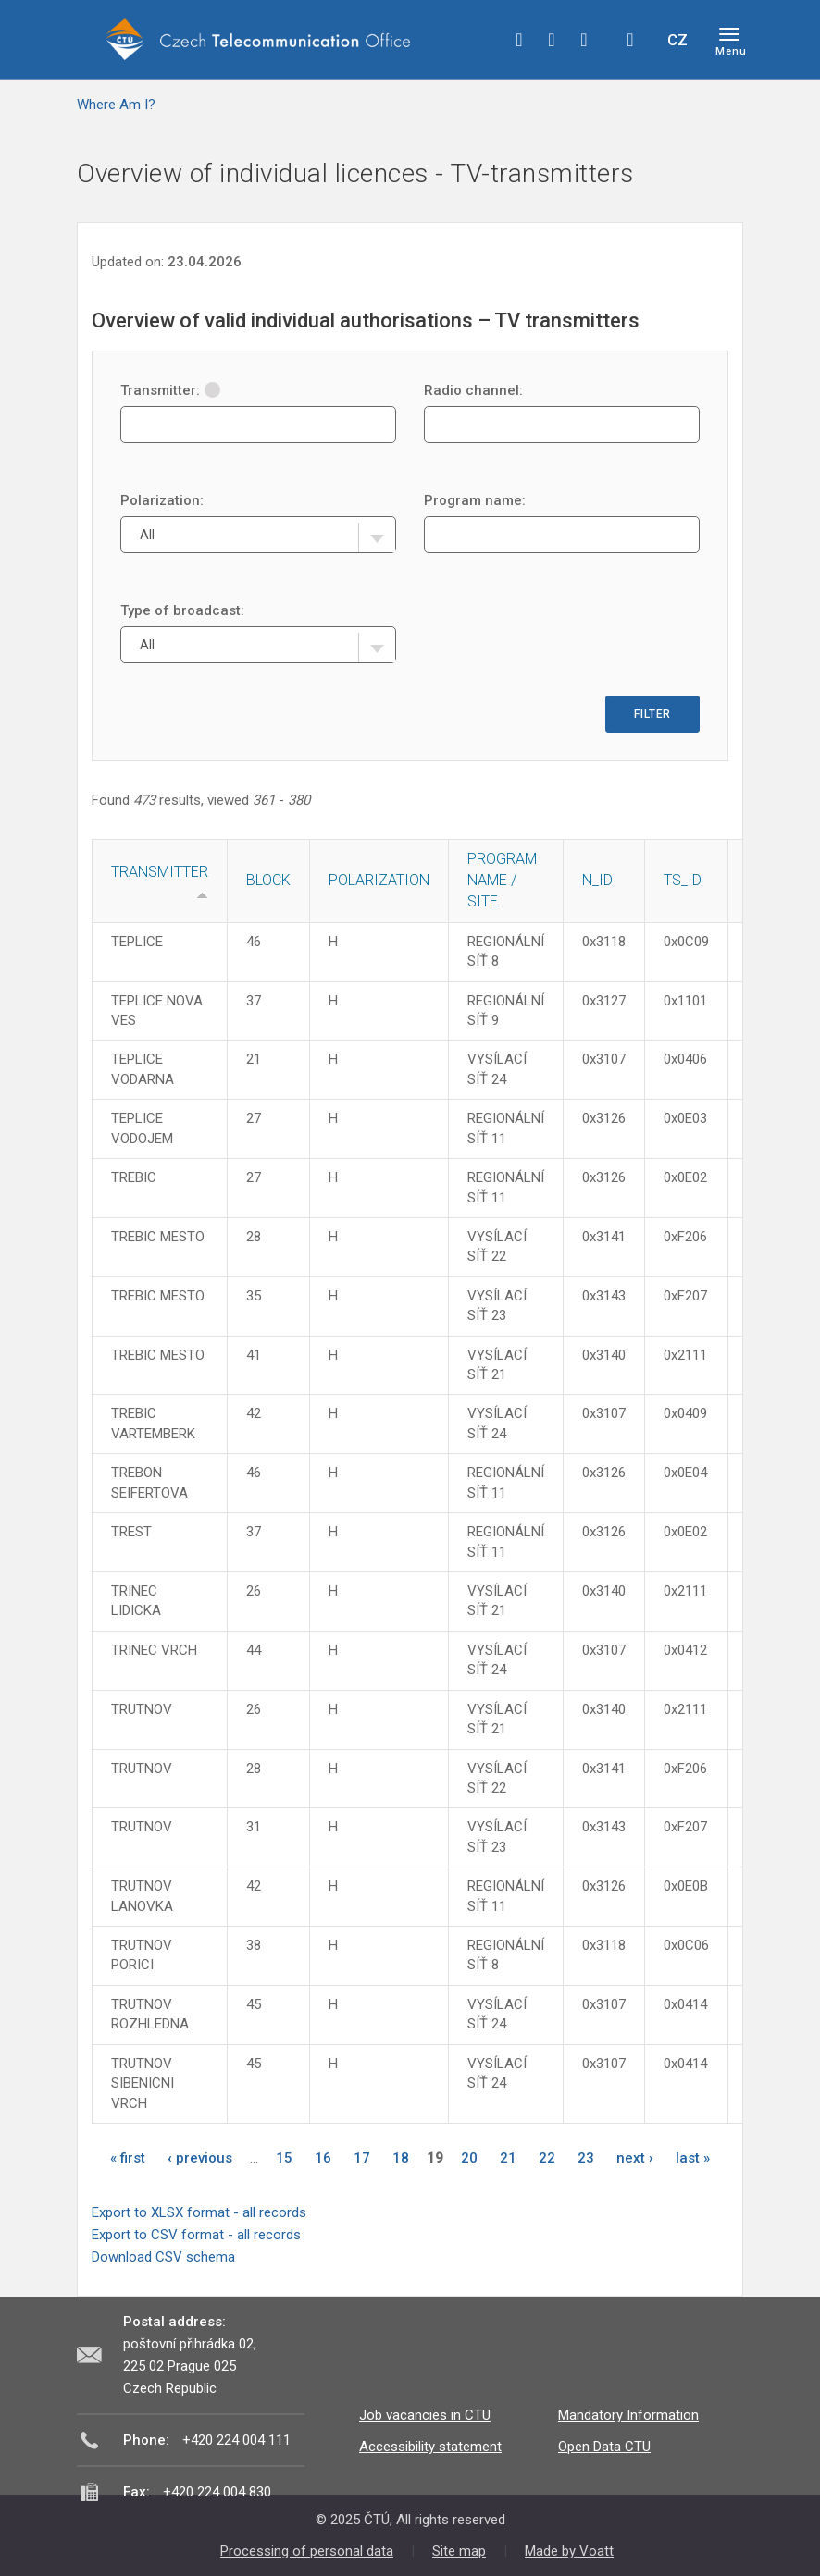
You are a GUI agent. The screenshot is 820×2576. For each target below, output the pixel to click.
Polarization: (162, 500)
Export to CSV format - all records (196, 2234)
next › (634, 2158)
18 (400, 2158)
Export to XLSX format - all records (199, 2212)
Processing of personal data (306, 2551)
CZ (677, 40)
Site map (459, 2551)
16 (323, 2158)
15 (284, 2158)
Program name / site (502, 880)
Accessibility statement (430, 2446)
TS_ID (683, 880)
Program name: (475, 500)
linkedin (584, 40)
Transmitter (159, 872)
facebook (519, 40)
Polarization (379, 880)
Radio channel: (473, 390)
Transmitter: (170, 390)
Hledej (630, 40)
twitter (551, 40)
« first (127, 2158)
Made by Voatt (569, 2551)
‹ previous (200, 2158)
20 (469, 2158)
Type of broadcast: (182, 610)
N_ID (597, 880)
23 (586, 2158)
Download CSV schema (163, 2257)
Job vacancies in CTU (425, 2415)
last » (693, 2158)
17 (362, 2158)
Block (268, 880)
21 (508, 2158)
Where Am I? (116, 104)
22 (547, 2158)
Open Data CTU (604, 2446)
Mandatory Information (628, 2415)
